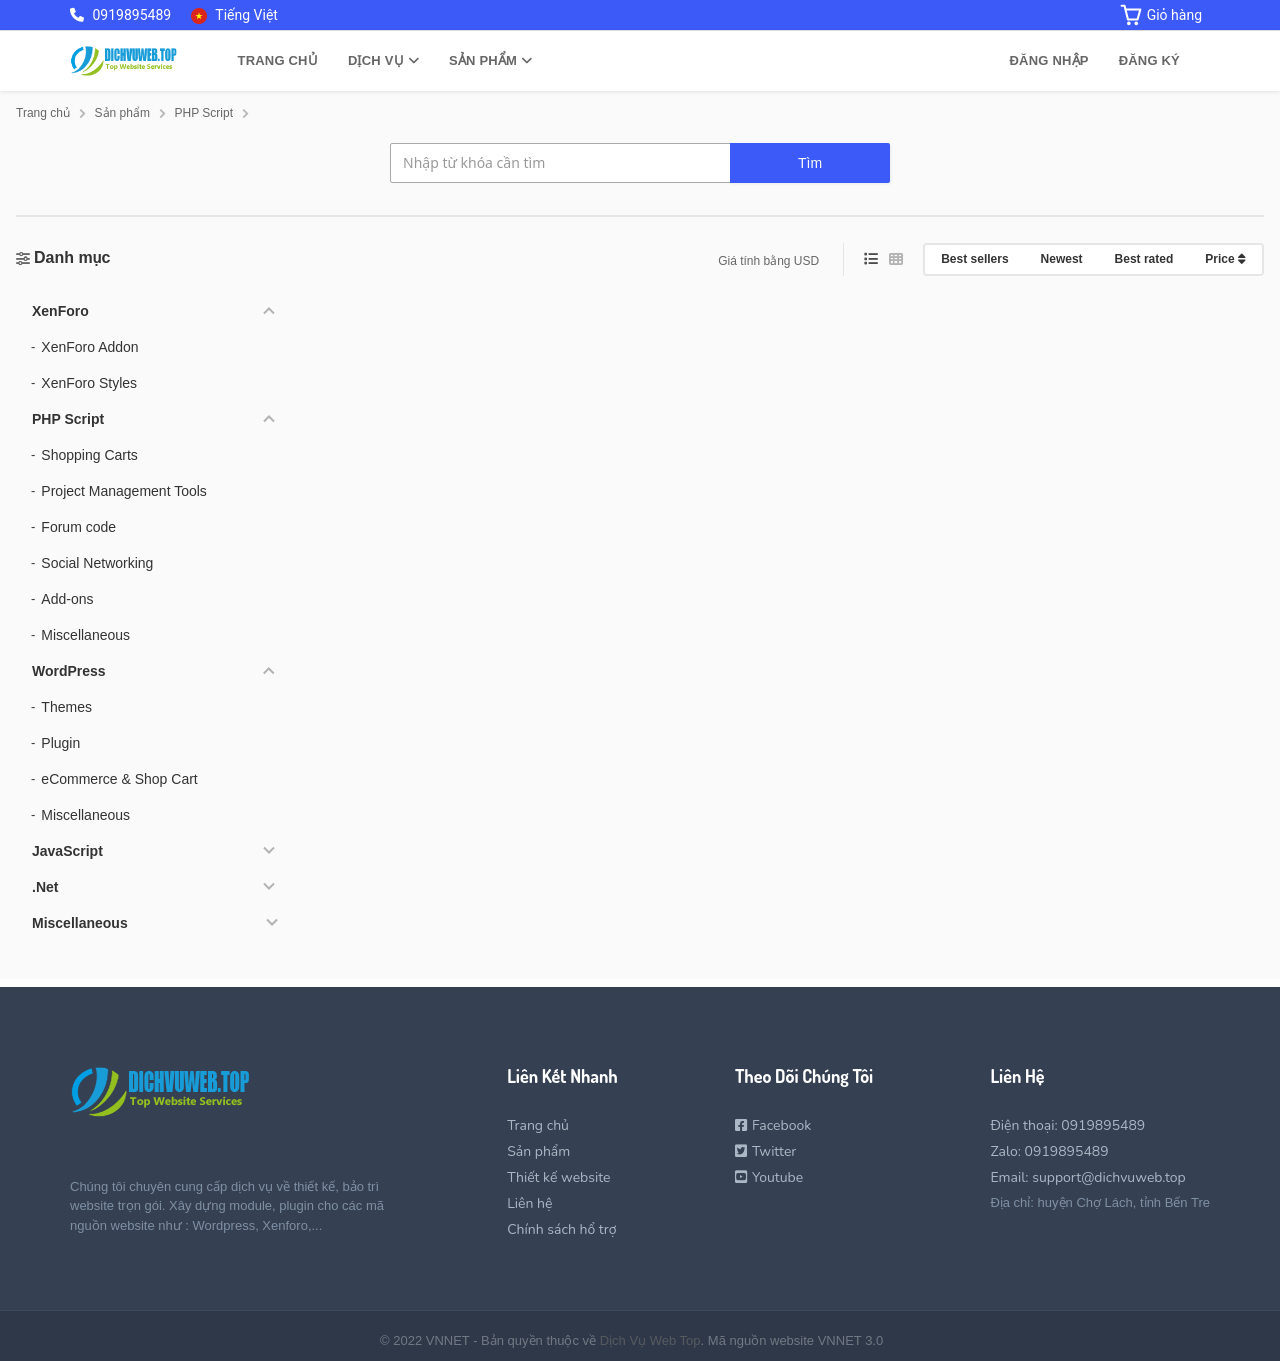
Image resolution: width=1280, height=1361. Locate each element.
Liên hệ (529, 1203)
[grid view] (896, 259)
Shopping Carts (89, 455)
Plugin (60, 743)
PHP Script (68, 419)
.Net (45, 887)
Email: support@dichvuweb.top (1087, 1177)
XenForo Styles (89, 383)
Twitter (765, 1151)
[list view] (871, 259)
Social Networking (97, 563)
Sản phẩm (490, 60)
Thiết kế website (558, 1177)
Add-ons (67, 599)
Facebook (773, 1125)
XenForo (60, 311)
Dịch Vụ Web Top (650, 1340)
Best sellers (974, 259)
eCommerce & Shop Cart (119, 779)
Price (1225, 259)
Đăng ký (1149, 60)
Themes (66, 707)
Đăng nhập (1049, 60)
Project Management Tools (124, 491)
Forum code (78, 527)
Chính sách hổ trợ (561, 1229)
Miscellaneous (85, 635)
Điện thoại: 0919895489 (1067, 1125)
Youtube (769, 1177)
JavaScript (67, 851)
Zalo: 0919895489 (1049, 1151)
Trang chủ (277, 60)
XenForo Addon (89, 347)
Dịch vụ (383, 60)
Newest (1062, 259)
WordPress (69, 671)
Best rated (1144, 259)
